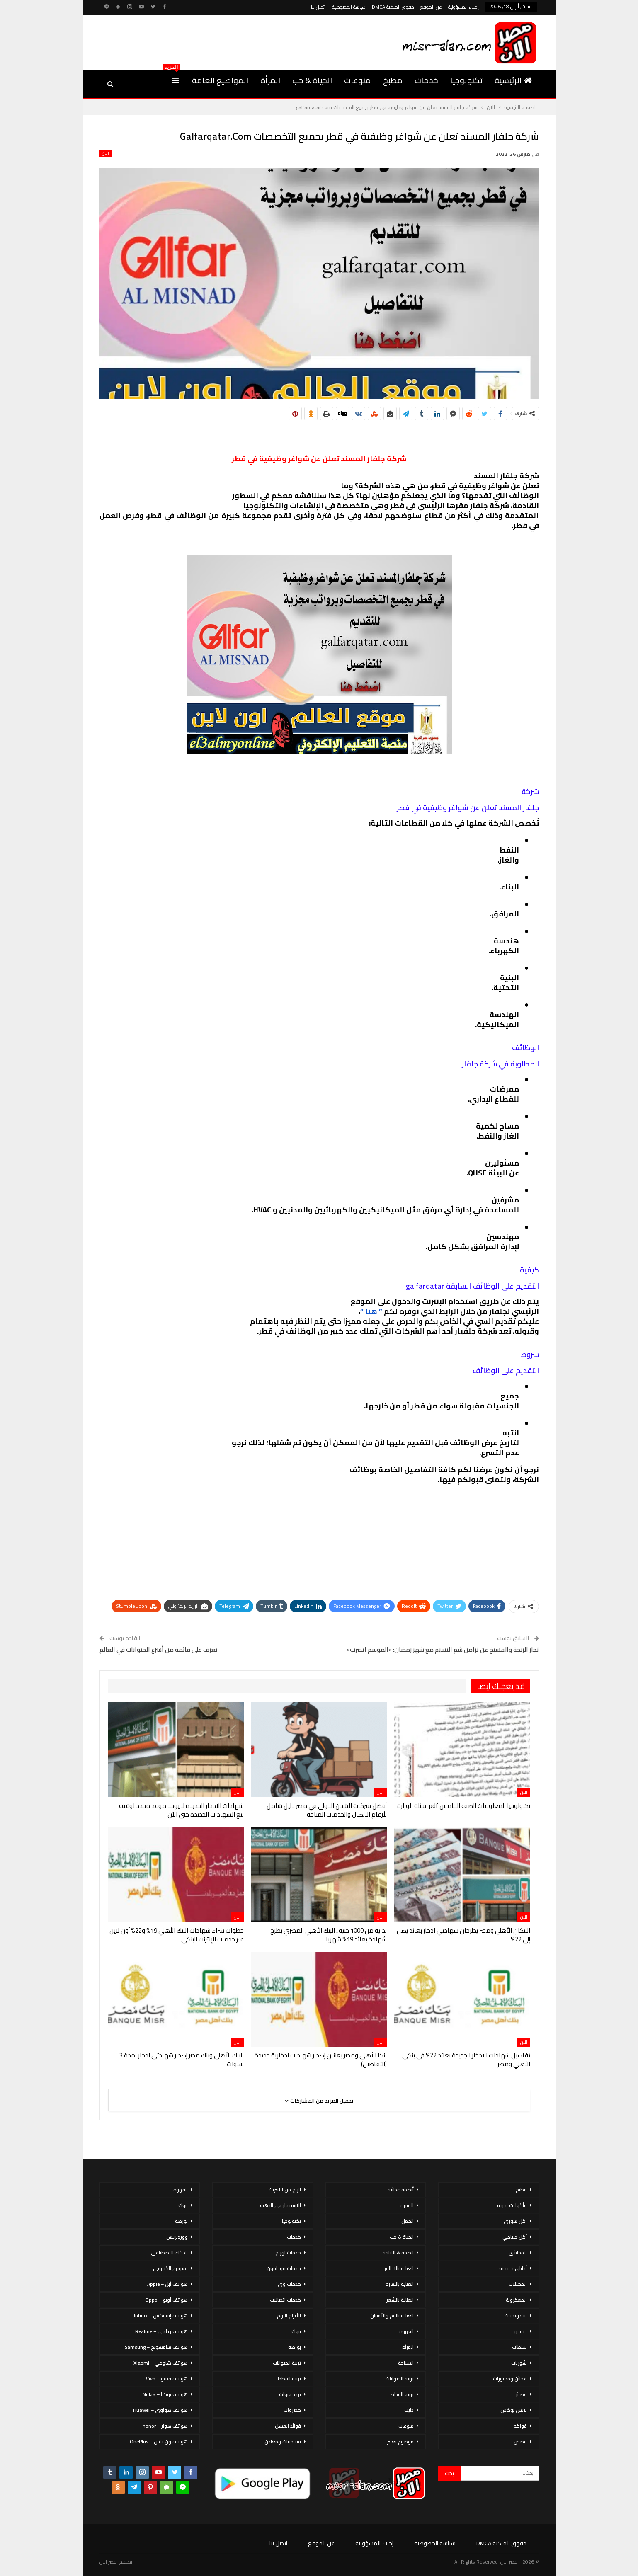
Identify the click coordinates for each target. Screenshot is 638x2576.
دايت (409, 2410)
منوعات (357, 80)
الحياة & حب (312, 80)
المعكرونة (516, 2300)
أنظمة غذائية (401, 2189)
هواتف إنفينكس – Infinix (161, 2315)
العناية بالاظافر (399, 2268)
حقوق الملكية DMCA (393, 7)
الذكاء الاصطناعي (169, 2252)
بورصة (294, 2347)
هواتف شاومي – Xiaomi (160, 2363)
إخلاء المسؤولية (463, 7)
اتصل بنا (318, 7)
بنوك (296, 2331)
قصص (520, 2441)
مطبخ (393, 80)
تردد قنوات (290, 2394)
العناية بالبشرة (400, 2284)
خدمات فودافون (284, 2268)
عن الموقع (431, 7)
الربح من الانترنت (285, 2189)
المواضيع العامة (220, 80)
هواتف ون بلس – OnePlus (159, 2441)
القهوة (406, 2331)
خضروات (292, 2410)
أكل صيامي (514, 2237)
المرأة (270, 80)
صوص (520, 2331)
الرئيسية (513, 80)
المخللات (518, 2284)
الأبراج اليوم (289, 2315)
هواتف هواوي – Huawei (160, 2410)
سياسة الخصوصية (349, 7)
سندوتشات (516, 2315)
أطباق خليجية (513, 2268)
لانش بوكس (513, 2410)
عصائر (521, 2394)
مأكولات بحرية (512, 2205)
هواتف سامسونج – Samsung (156, 2347)
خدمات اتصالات (285, 2300)
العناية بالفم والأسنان (392, 2315)
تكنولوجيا (466, 80)
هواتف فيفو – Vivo (167, 2378)
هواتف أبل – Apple (167, 2284)
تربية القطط (402, 2394)
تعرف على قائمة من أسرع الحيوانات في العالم (158, 1649)
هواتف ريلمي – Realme (161, 2331)
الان (105, 153)
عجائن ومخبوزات (510, 2378)
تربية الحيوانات (400, 2378)
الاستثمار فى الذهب (280, 2205)
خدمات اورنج (288, 2252)
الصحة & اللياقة (398, 2252)
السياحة (406, 2363)
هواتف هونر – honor (165, 2426)
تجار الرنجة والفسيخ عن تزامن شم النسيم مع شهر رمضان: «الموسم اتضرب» (442, 1649)
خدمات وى (289, 2284)
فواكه (520, 2426)
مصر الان (108, 2561)
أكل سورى (515, 2221)
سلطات (519, 2347)
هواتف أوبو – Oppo (166, 2300)
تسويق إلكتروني (170, 2268)
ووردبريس (177, 2237)
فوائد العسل (288, 2426)
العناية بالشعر (400, 2300)
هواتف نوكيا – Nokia (165, 2394)
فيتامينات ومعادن (282, 2441)
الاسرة (407, 2205)
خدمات (426, 80)
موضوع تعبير (400, 2441)
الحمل (407, 2221)
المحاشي (518, 2252)
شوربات (519, 2363)
